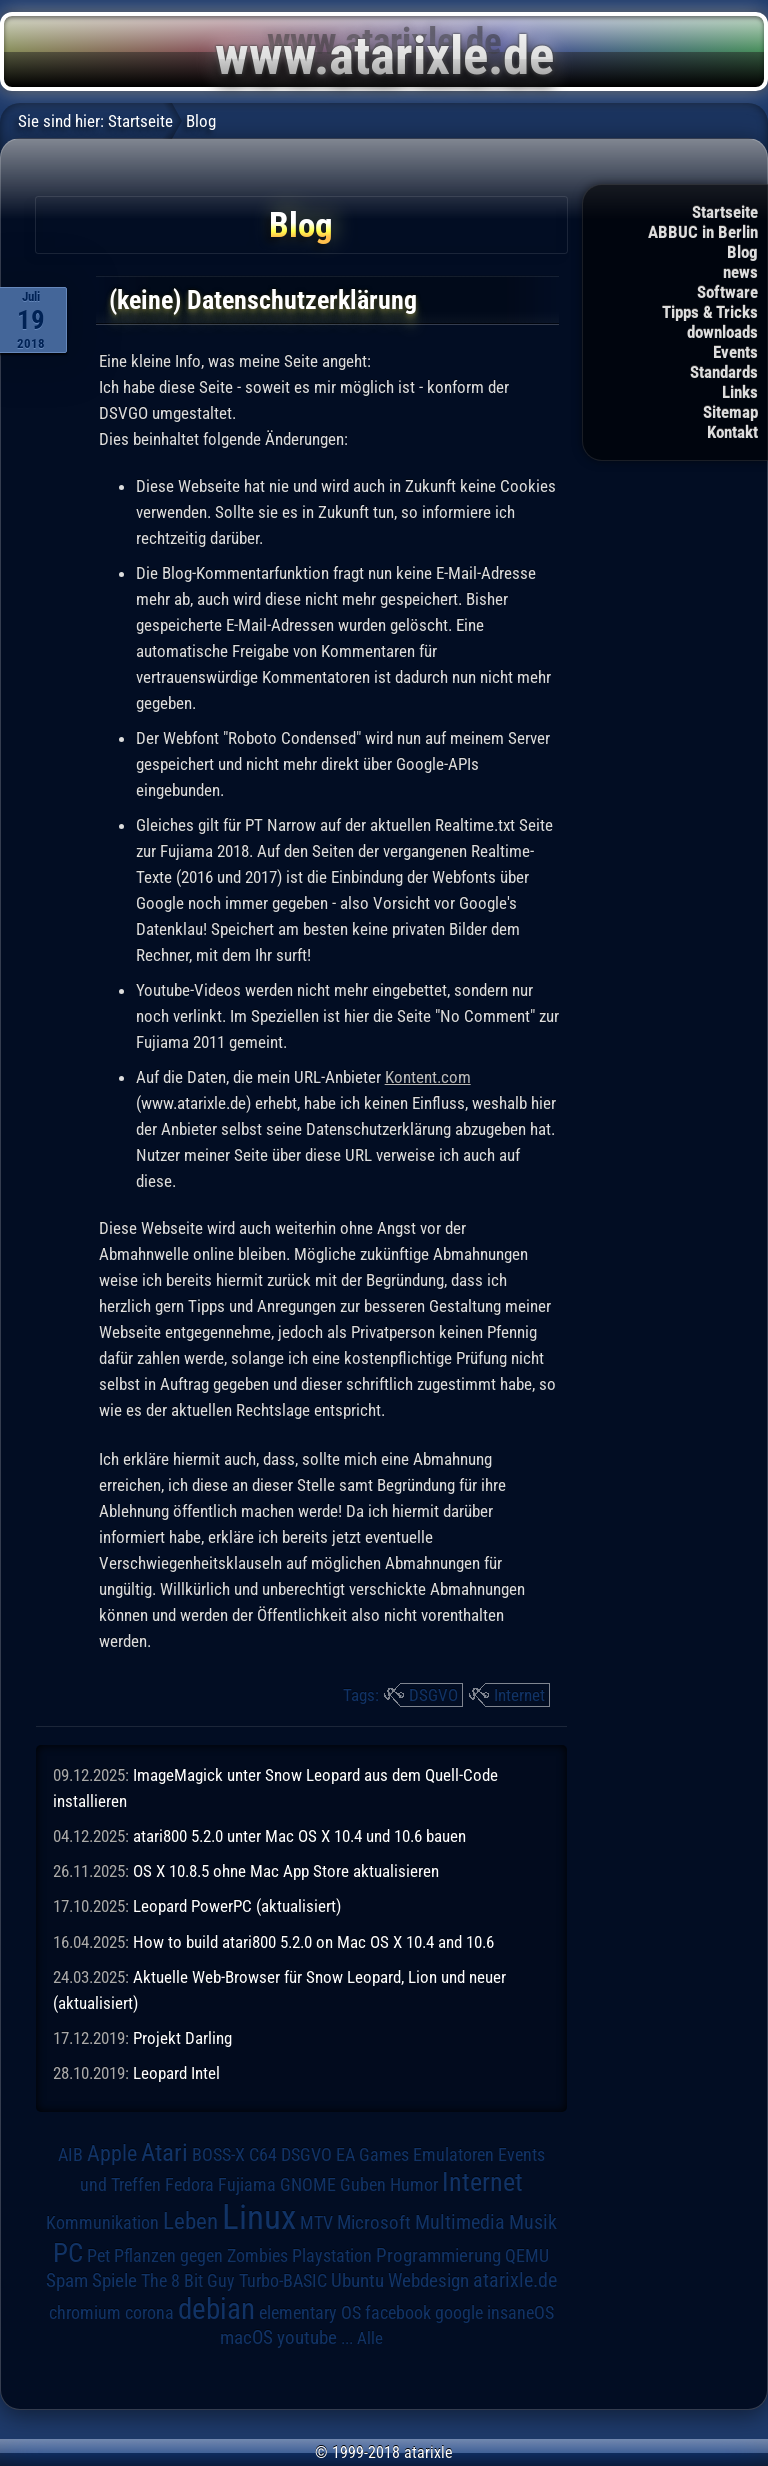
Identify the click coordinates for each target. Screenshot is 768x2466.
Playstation (332, 2256)
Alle (370, 2338)
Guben (363, 2185)
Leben (190, 2221)
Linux (259, 2217)
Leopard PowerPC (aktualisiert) (237, 1906)
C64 (263, 2155)
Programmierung (438, 2255)
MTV (316, 2222)
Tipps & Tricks (710, 312)
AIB (70, 2155)
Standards (724, 372)
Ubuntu (357, 2281)
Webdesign (428, 2281)
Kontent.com (428, 1077)
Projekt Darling (182, 2038)
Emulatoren (453, 2154)
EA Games (372, 2155)
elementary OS (310, 2312)
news (740, 272)
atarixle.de (515, 2280)
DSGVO (433, 1695)
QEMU (527, 2256)
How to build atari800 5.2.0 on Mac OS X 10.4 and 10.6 (313, 1942)
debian (216, 2309)
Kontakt (732, 432)
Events (735, 352)
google (459, 2313)
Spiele (114, 2280)
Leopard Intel (176, 2073)
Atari (164, 2152)
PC (68, 2253)
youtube (307, 2337)
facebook (398, 2313)
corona (149, 2313)
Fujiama (247, 2184)
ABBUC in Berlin (703, 232)
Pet (98, 2256)
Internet (519, 1695)
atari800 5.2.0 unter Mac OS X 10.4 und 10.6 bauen (299, 1836)
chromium (85, 2313)
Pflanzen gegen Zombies (201, 2256)
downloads (722, 332)
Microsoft (374, 2222)
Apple (112, 2153)
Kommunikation (102, 2222)
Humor (414, 2185)
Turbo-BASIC (283, 2280)
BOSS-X (218, 2155)
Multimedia (460, 2222)
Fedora (189, 2184)
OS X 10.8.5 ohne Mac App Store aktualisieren (286, 1871)
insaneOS (520, 2313)
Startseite (725, 212)
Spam (67, 2281)
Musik (533, 2222)
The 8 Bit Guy (188, 2280)
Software (727, 292)
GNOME (308, 2184)
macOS (246, 2338)
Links (740, 392)
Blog (742, 252)
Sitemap (730, 412)
